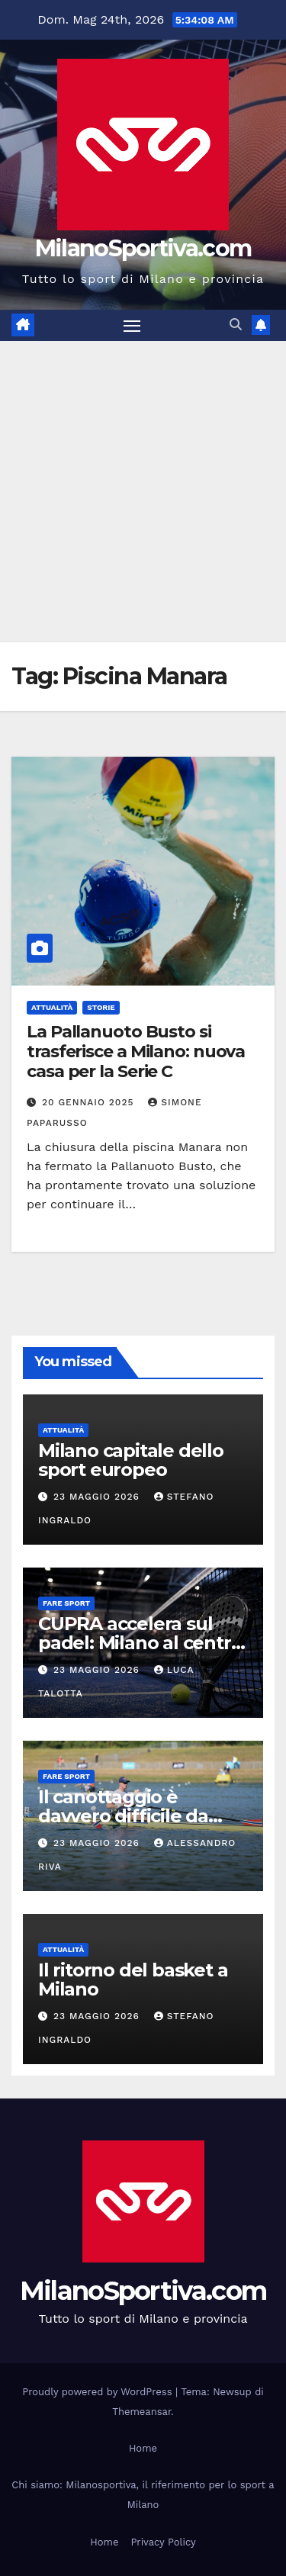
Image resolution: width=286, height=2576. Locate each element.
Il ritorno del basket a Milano (132, 1979)
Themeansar (141, 2411)
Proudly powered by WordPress (98, 2392)
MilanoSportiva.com (143, 248)
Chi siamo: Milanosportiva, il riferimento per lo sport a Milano (142, 2494)
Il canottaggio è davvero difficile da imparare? (123, 1816)
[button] (236, 324)
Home (143, 2448)
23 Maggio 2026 (98, 1496)
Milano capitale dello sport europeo (130, 1460)
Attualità (51, 1007)
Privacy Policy (162, 2542)
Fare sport (66, 1603)
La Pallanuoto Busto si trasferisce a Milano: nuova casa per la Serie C (136, 1051)
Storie (100, 1007)
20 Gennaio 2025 (89, 1102)
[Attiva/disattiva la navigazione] (132, 325)
